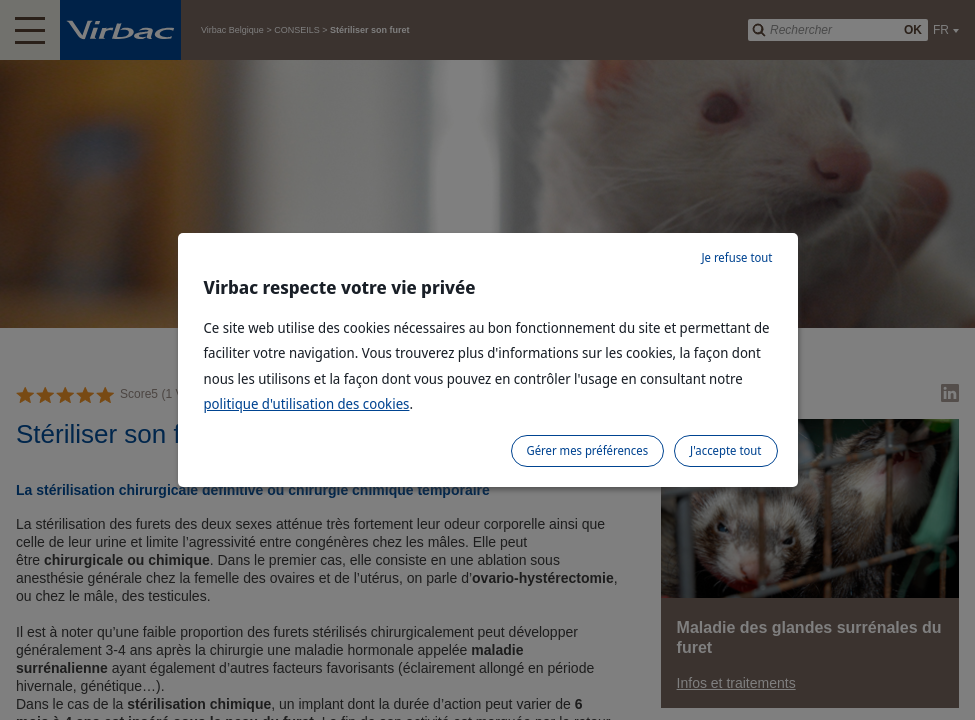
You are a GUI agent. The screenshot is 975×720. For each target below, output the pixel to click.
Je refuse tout (736, 257)
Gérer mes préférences (588, 450)
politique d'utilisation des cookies (307, 403)
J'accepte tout (725, 450)
